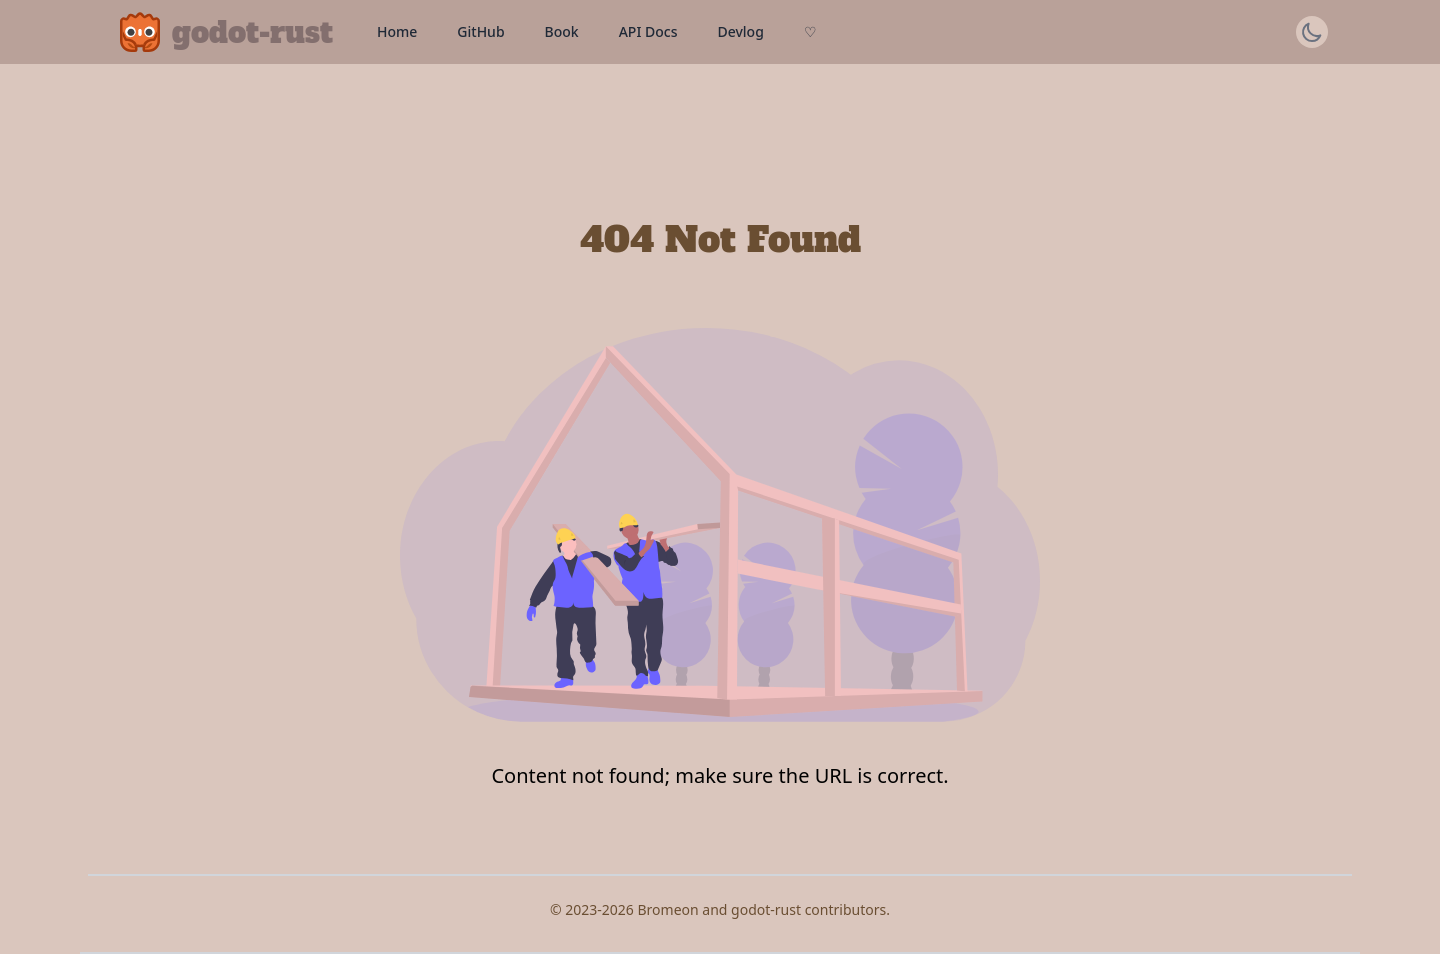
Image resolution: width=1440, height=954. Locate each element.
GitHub (480, 31)
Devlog (740, 31)
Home (397, 31)
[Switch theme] (1312, 32)
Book (562, 31)
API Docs (648, 31)
